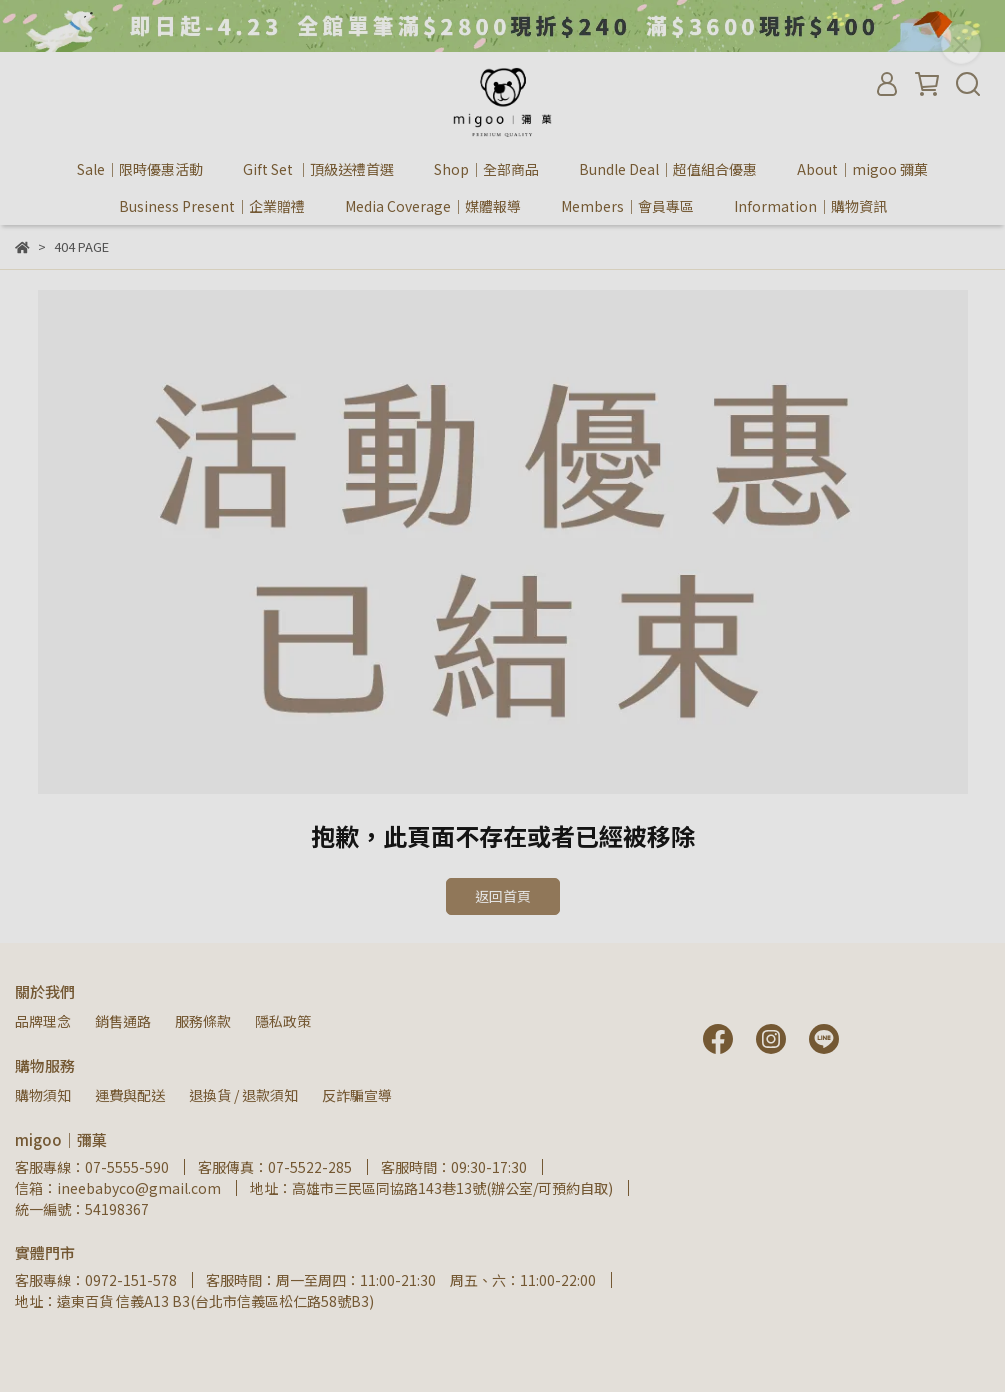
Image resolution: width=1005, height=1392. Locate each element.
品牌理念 (43, 1021)
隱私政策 (283, 1021)
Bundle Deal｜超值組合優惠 (668, 169)
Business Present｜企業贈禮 (212, 206)
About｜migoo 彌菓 (862, 169)
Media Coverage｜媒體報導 (433, 206)
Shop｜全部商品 (486, 169)
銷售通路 (123, 1021)
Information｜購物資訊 (810, 206)
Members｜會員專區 (627, 206)
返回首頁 (503, 896)
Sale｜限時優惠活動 (140, 169)
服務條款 (203, 1021)
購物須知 (43, 1095)
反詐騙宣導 (357, 1095)
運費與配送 (130, 1095)
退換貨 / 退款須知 (243, 1095)
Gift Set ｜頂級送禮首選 (318, 169)
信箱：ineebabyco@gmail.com (118, 1188)
